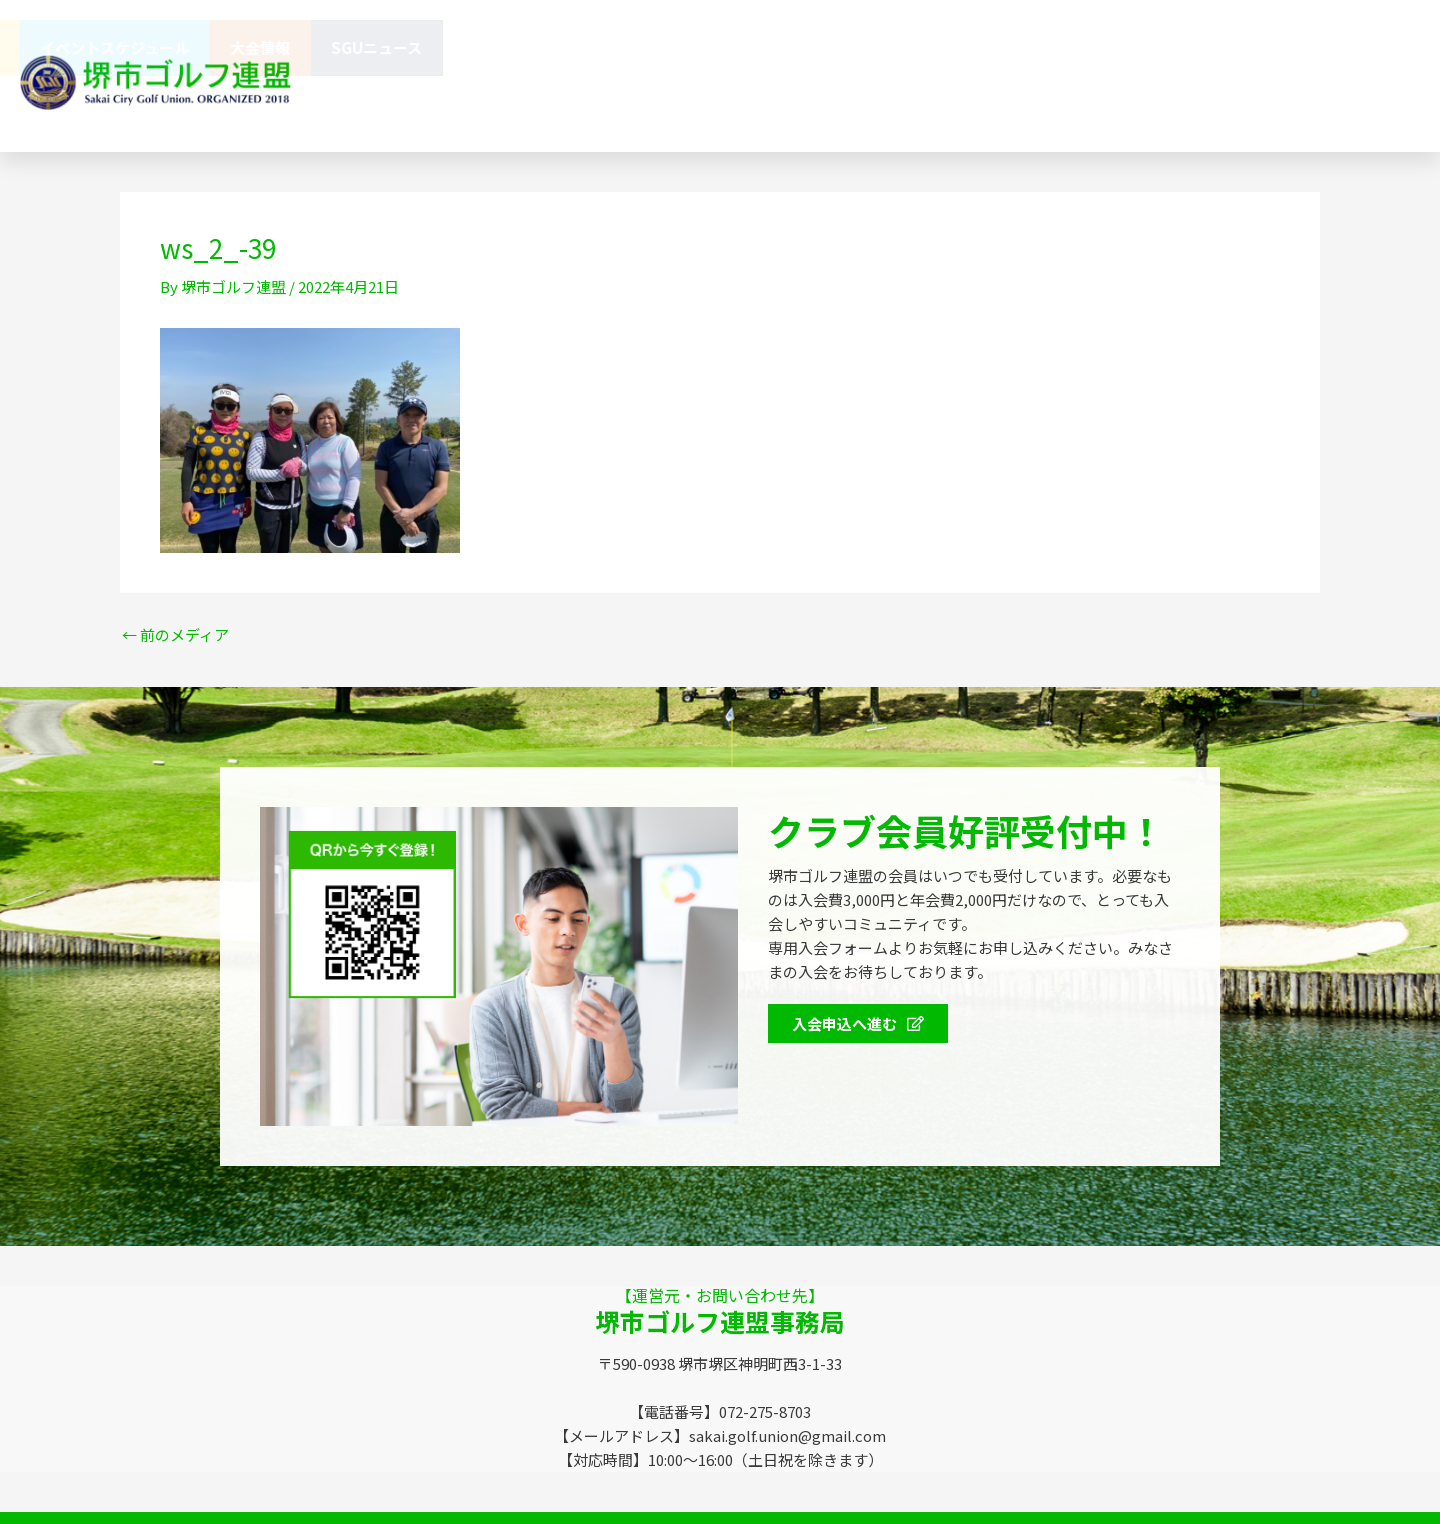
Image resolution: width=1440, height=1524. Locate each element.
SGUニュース (1353, 47)
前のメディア (175, 634)
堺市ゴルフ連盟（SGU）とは (479, 47)
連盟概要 (649, 47)
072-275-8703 (954, 104)
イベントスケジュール (1091, 47)
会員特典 (935, 48)
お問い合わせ (615, 103)
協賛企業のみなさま (787, 47)
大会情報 (1237, 47)
